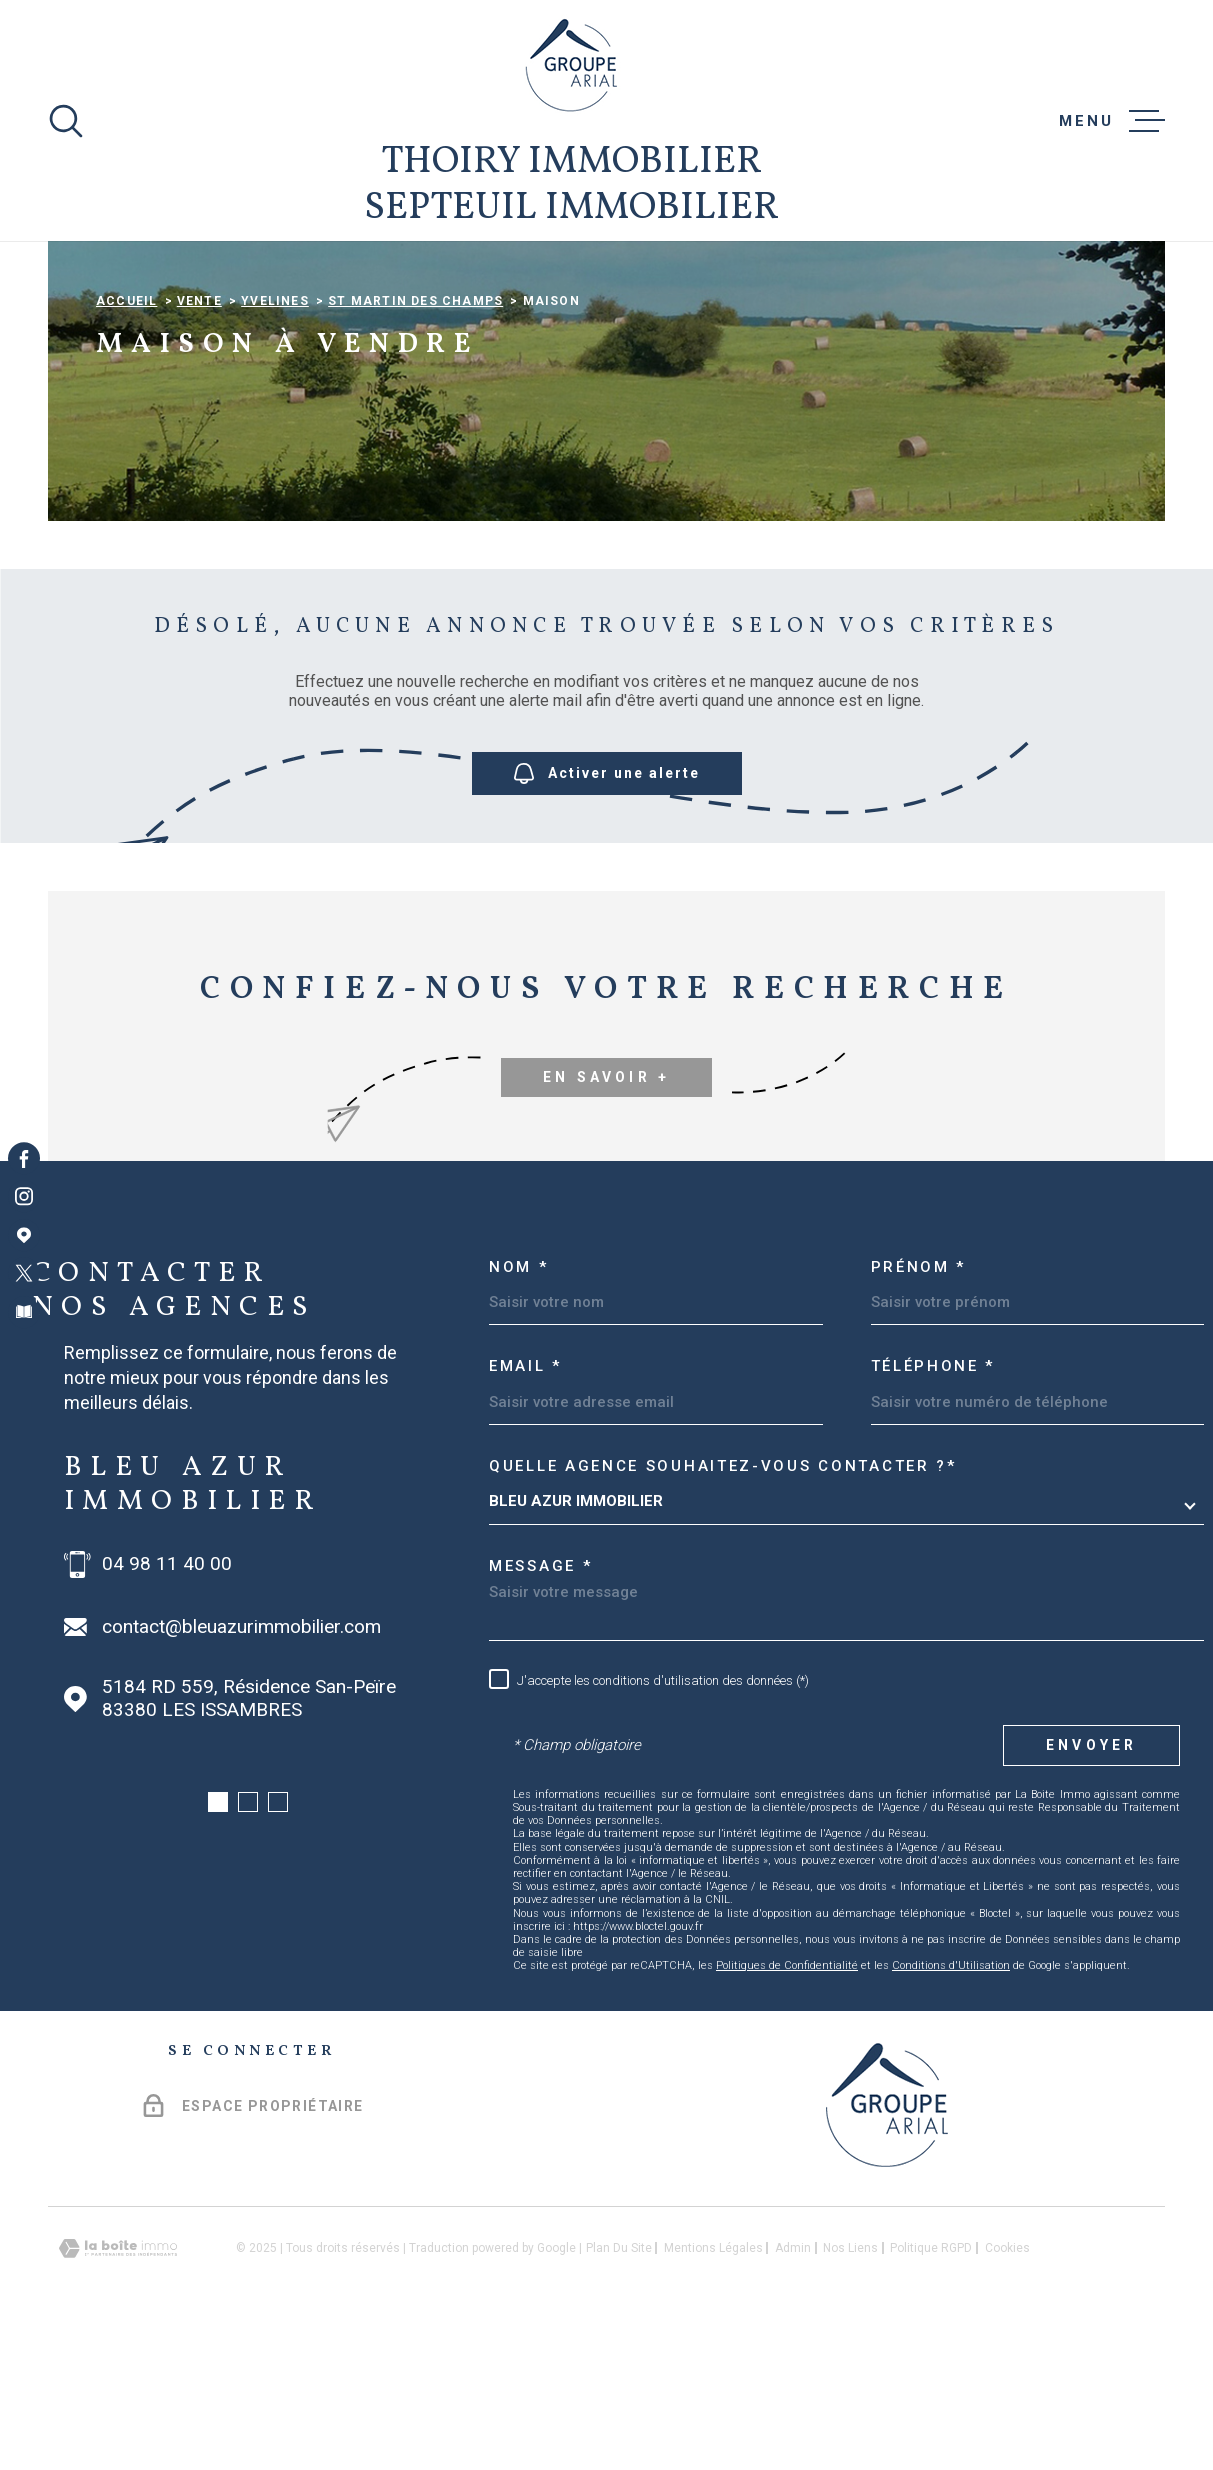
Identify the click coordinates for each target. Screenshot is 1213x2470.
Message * (540, 1699)
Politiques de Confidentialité (787, 2098)
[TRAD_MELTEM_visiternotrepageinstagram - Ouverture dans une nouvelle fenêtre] (24, 1197)
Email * (525, 1499)
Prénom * (919, 1399)
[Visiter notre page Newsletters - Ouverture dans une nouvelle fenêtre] (24, 1312)
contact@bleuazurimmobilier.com (241, 1759)
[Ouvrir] (66, 121)
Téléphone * (933, 1499)
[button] (218, 1935)
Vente (199, 434)
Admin (793, 2381)
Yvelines (275, 434)
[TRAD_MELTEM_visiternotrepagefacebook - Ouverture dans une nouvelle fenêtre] (24, 1158)
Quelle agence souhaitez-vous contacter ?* (723, 1598)
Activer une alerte (607, 906)
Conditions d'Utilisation (951, 2098)
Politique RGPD (931, 2381)
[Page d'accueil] (571, 65)
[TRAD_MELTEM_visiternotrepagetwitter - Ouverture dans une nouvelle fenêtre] (24, 1273)
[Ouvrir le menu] (1112, 121)
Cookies (1007, 2381)
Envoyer (1091, 1878)
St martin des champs (415, 434)
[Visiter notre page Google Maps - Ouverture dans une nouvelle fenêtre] (24, 1235)
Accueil (126, 434)
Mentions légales (713, 2381)
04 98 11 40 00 (167, 1696)
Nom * (519, 1399)
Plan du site (619, 2381)
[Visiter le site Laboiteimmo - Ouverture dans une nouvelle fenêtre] (118, 2381)
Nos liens (850, 2381)
